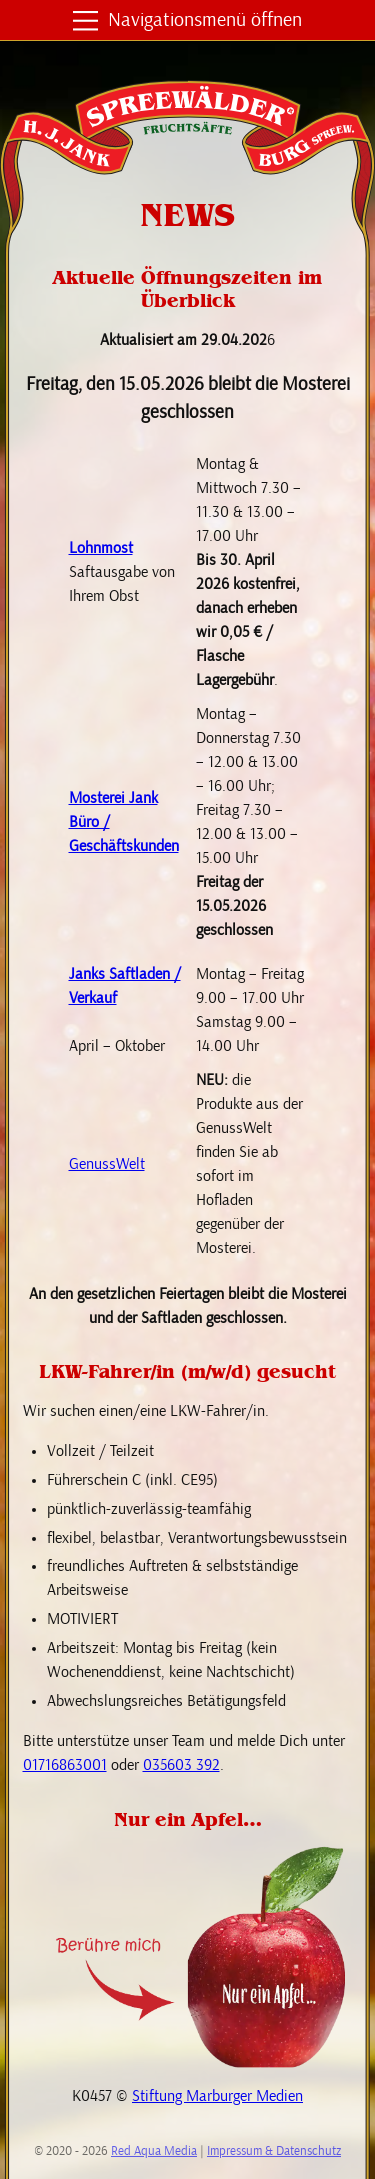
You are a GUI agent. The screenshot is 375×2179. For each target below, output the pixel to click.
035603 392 (181, 1765)
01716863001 (65, 1765)
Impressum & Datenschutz (274, 2151)
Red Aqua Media (154, 2151)
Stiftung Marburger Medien (217, 2096)
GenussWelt (107, 1164)
